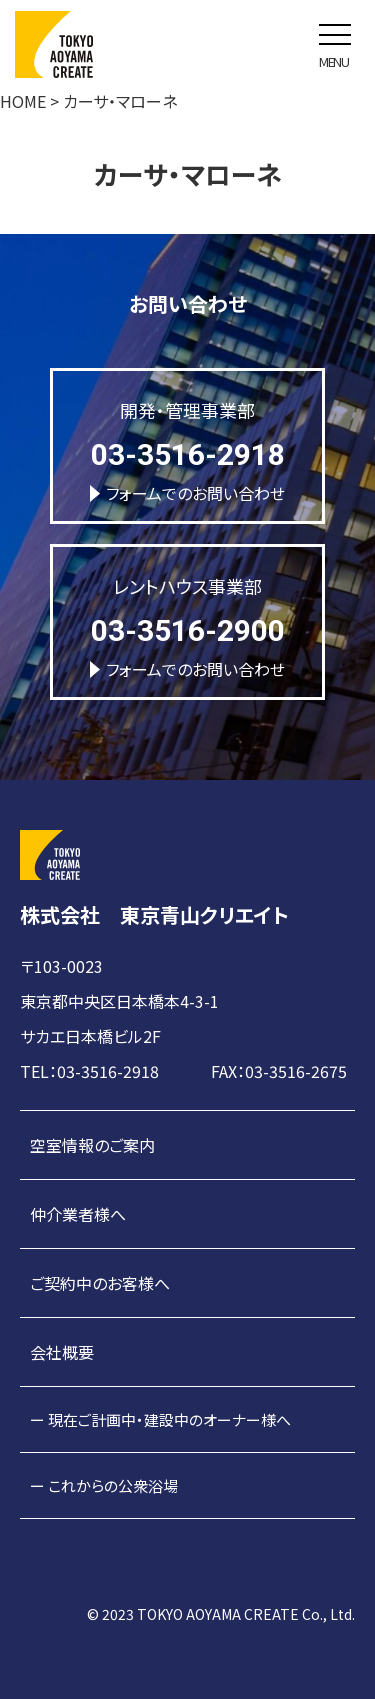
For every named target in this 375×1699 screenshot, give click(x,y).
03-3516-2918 (188, 454)
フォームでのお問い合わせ (187, 493)
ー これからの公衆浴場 (104, 1485)
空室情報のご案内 (92, 1145)
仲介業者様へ (78, 1214)
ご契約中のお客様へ (100, 1283)
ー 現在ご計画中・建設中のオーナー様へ (160, 1419)
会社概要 (62, 1352)
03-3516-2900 (188, 630)
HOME (23, 101)
